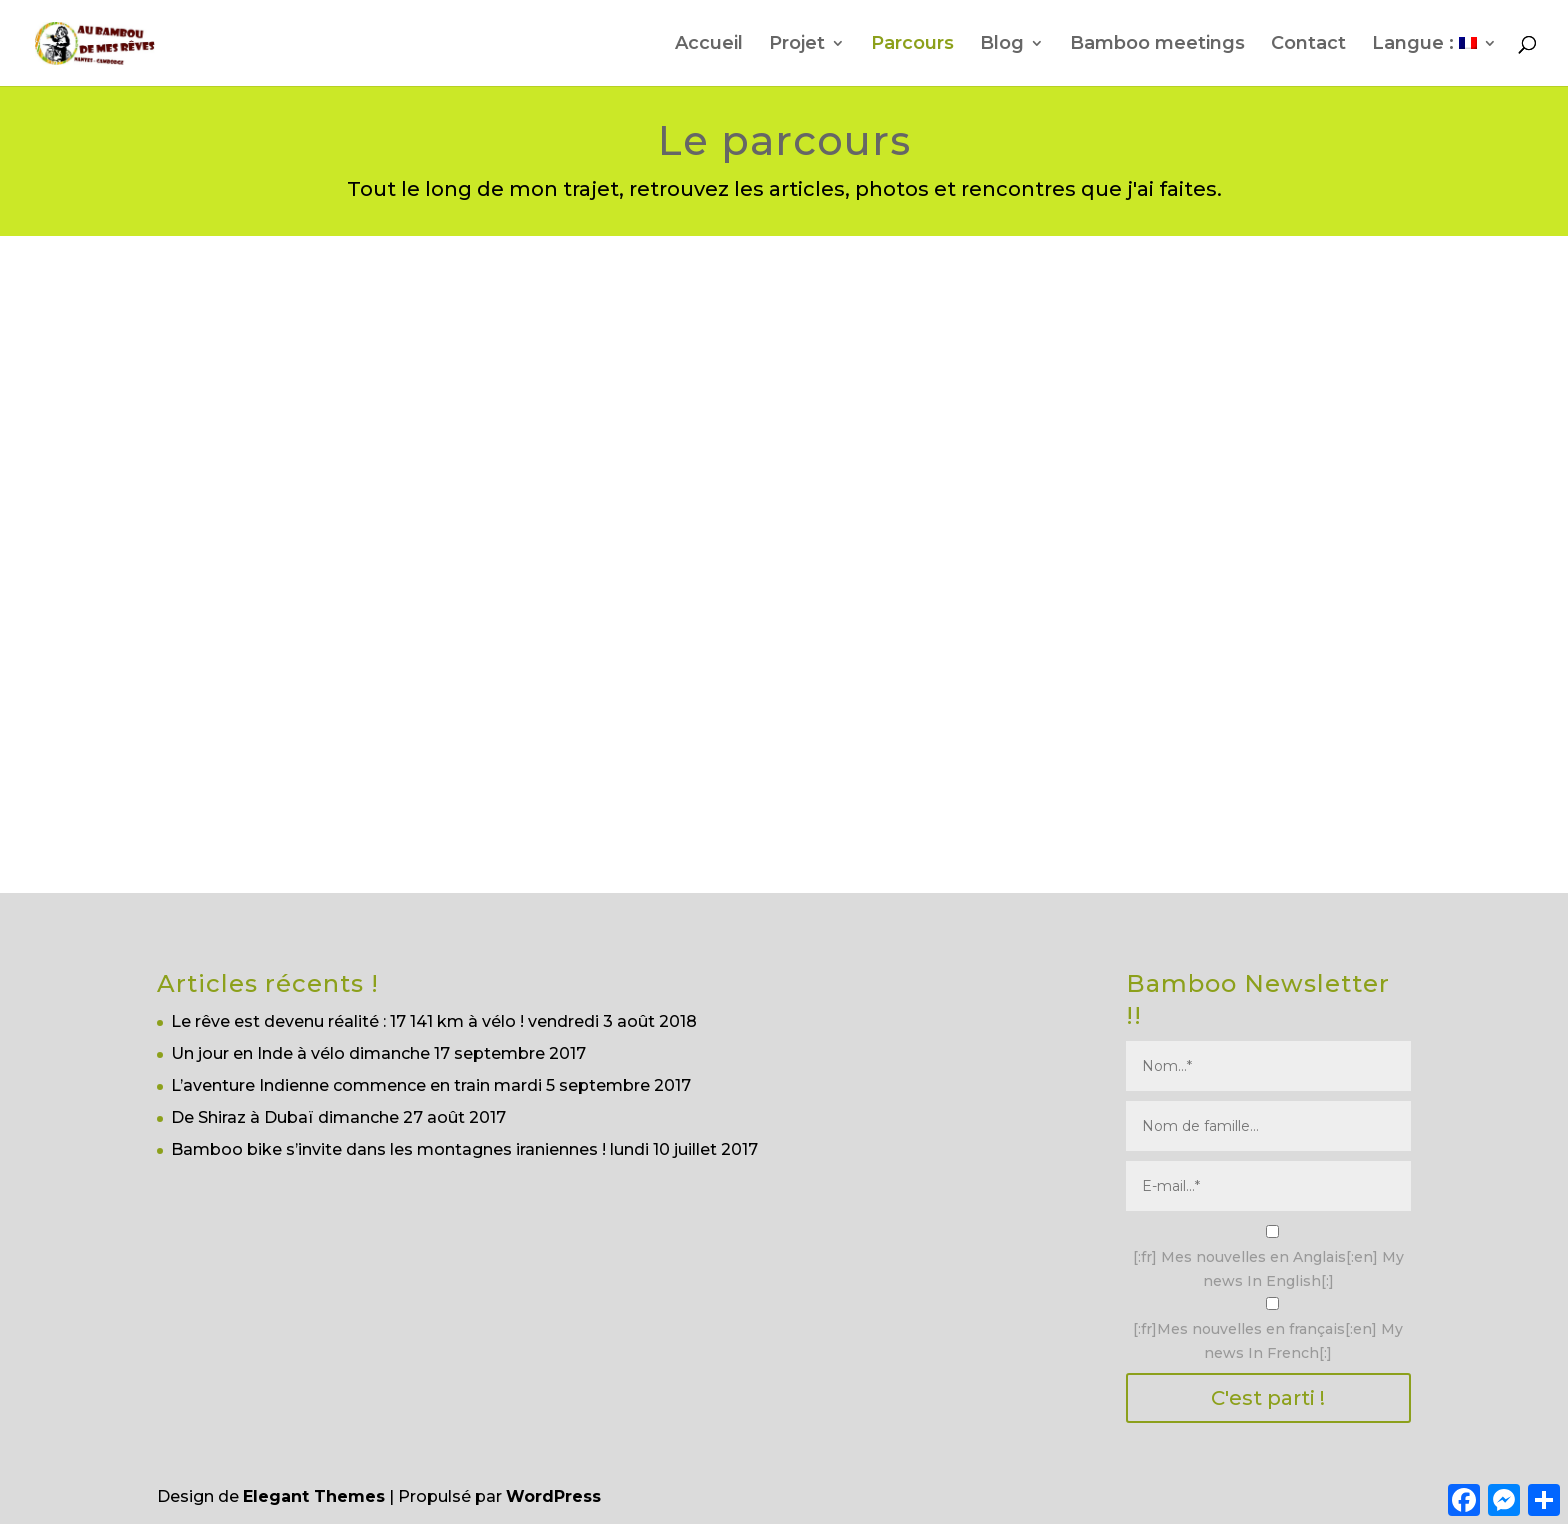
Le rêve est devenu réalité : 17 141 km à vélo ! (347, 1021)
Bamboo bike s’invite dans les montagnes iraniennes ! (388, 1149)
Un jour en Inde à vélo (258, 1053)
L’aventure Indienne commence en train (330, 1085)
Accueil (709, 45)
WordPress (553, 1496)
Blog (1002, 45)
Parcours (912, 45)
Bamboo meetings (1157, 45)
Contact (1308, 45)
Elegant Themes (314, 1496)
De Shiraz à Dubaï (242, 1117)
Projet (797, 45)
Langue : (1424, 45)
